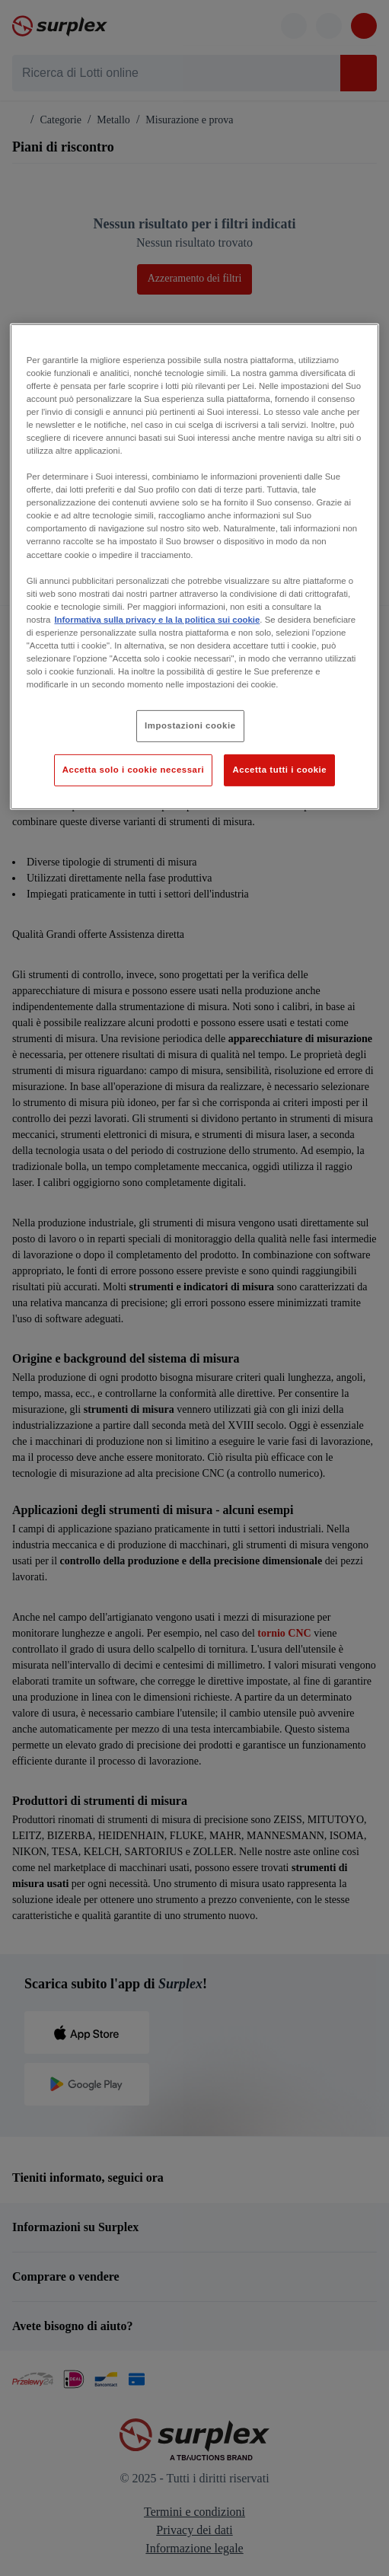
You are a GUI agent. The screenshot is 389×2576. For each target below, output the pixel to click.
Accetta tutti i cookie (279, 769)
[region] (194, 566)
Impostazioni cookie (190, 725)
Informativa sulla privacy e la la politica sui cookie (157, 619)
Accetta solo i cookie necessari (133, 769)
